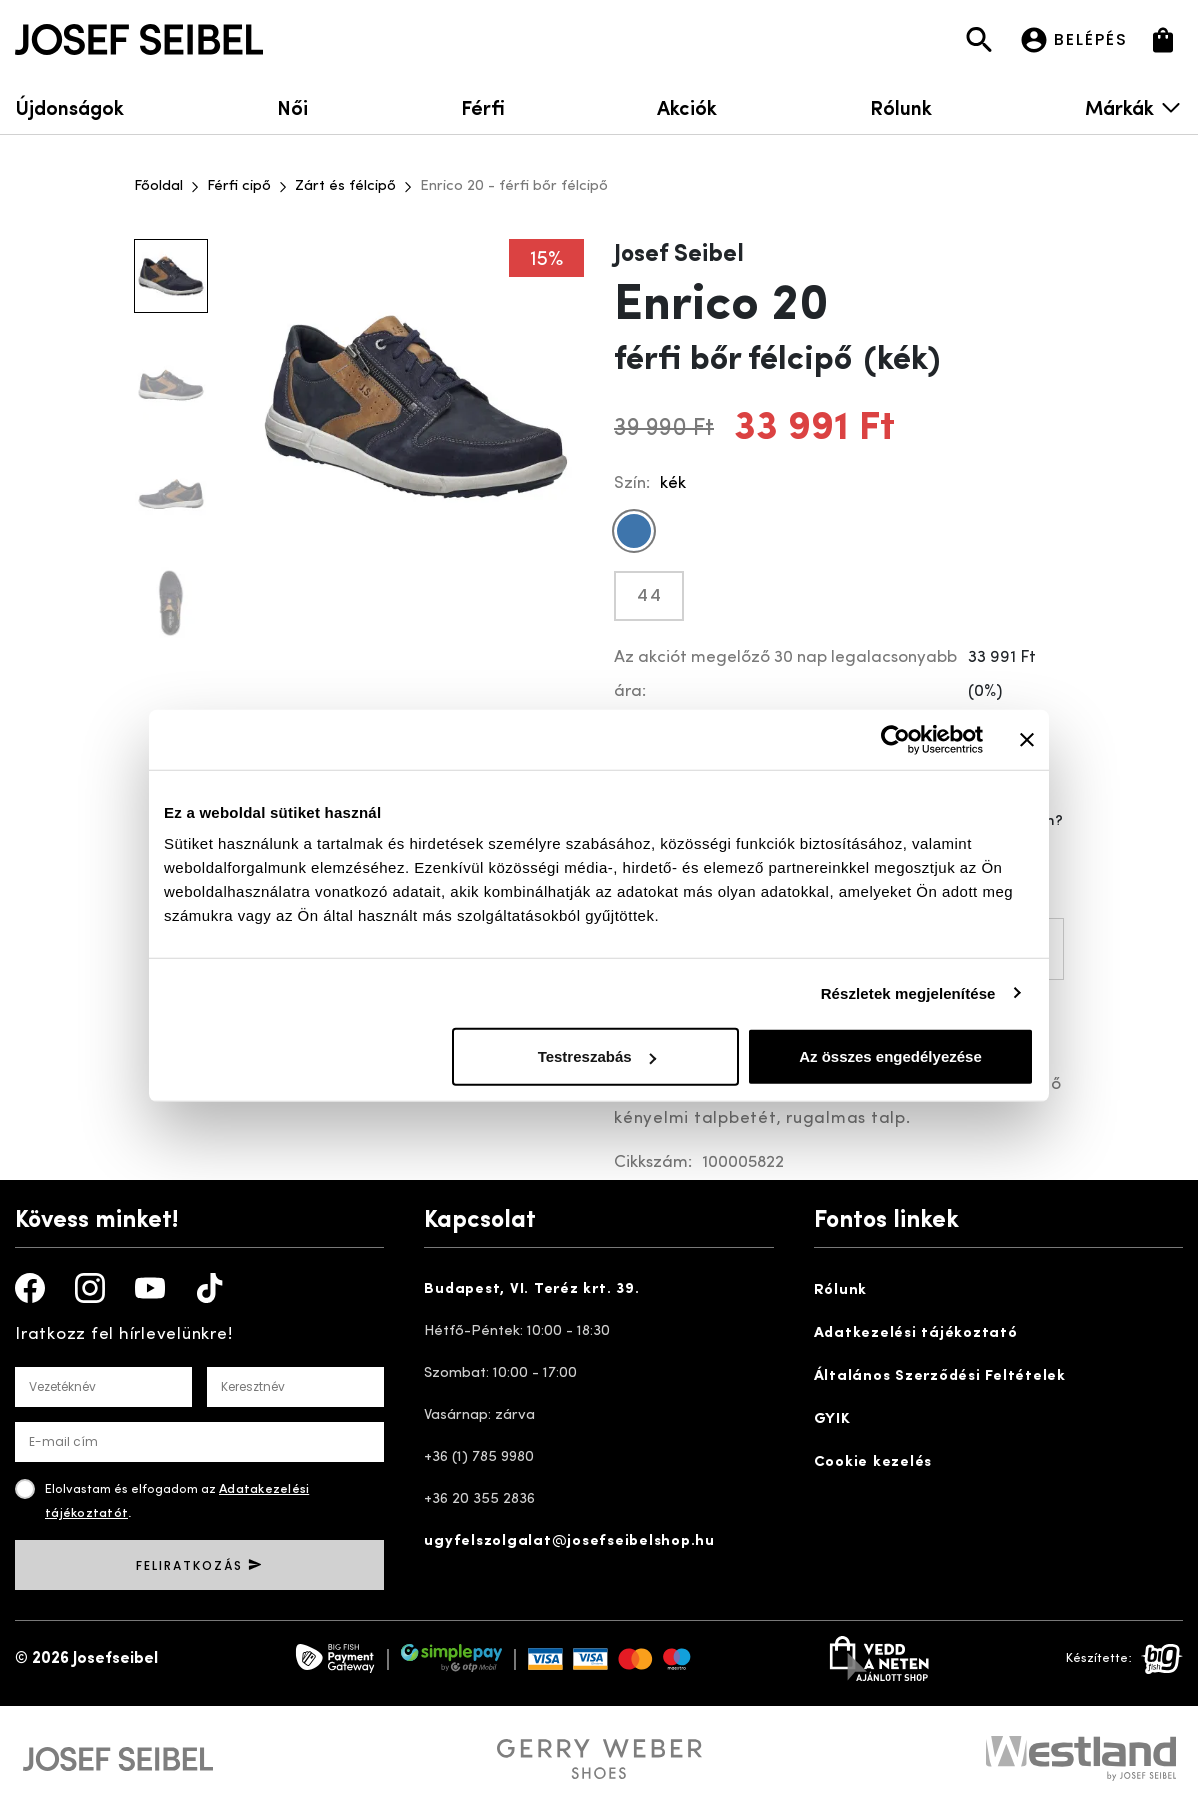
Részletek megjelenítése (908, 992)
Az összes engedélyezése (890, 1056)
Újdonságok (69, 106)
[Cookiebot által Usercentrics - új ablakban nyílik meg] (895, 739)
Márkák (1134, 106)
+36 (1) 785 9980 (479, 1457)
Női (292, 106)
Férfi (483, 106)
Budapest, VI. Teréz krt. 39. (531, 1289)
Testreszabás (597, 1056)
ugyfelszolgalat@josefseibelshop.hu (569, 1541)
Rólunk (901, 106)
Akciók (687, 106)
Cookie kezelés (873, 1462)
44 (650, 595)
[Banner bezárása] (1027, 739)
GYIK (832, 1419)
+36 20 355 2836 (479, 1499)
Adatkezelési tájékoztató (916, 1333)
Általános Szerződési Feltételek (940, 1376)
